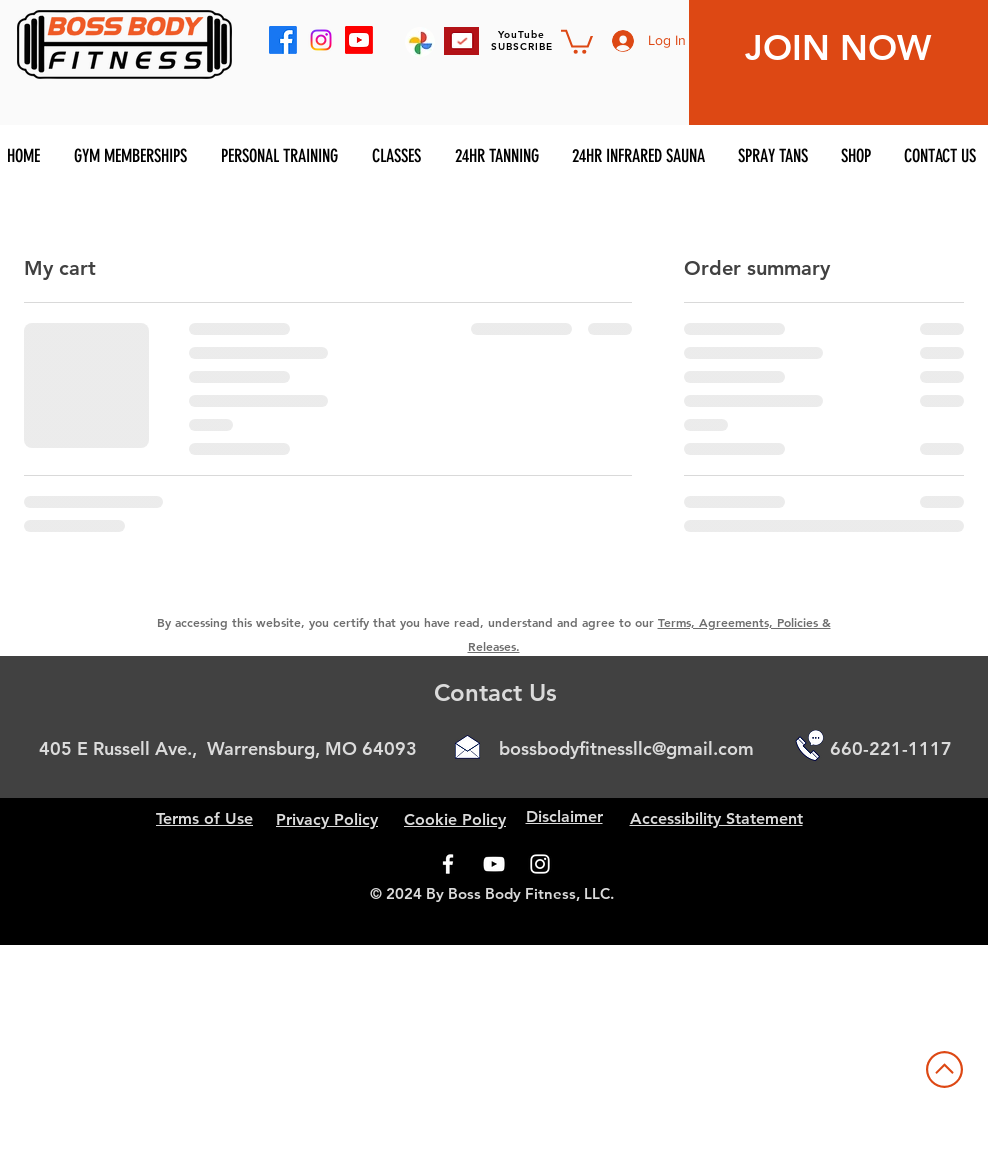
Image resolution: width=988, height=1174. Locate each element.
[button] (577, 40)
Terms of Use (204, 818)
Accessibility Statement (716, 818)
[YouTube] (494, 864)
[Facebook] (448, 864)
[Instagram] (540, 864)
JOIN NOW (838, 47)
